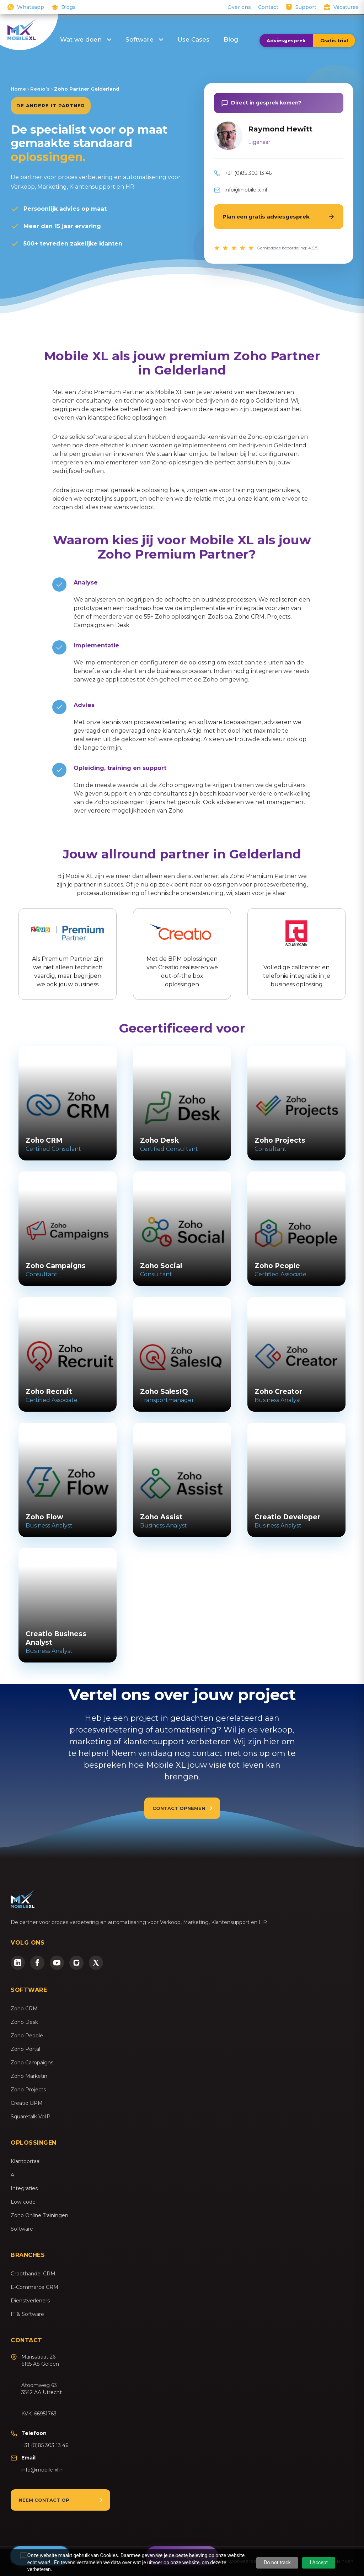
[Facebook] (37, 1963)
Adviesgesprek (286, 40)
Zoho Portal (25, 2049)
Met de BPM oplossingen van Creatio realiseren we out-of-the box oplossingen (182, 953)
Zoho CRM (24, 2008)
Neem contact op (44, 2500)
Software (144, 39)
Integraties (24, 2188)
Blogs (68, 7)
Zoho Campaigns (32, 2062)
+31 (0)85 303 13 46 (248, 173)
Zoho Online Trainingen (39, 2215)
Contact (268, 7)
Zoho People (27, 2035)
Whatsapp (30, 7)
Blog (231, 39)
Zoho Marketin (29, 2076)
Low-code (23, 2202)
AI (13, 2175)
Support (305, 7)
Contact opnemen (178, 1808)
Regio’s (40, 89)
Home (18, 89)
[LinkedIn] (18, 1963)
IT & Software (27, 2314)
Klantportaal (26, 2161)
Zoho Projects (28, 2089)
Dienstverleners (30, 2300)
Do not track (277, 2562)
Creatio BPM (27, 2103)
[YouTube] (57, 1963)
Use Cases (193, 39)
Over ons (239, 7)
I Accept (319, 2562)
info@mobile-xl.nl (246, 190)
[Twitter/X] (96, 1963)
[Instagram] (76, 1963)
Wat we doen (85, 39)
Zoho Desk (24, 2022)
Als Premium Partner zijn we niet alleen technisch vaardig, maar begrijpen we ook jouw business (68, 953)
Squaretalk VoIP (30, 2116)
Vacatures (346, 7)
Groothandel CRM (33, 2273)
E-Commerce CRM (34, 2287)
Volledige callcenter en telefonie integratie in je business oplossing (296, 953)
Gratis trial (334, 40)
